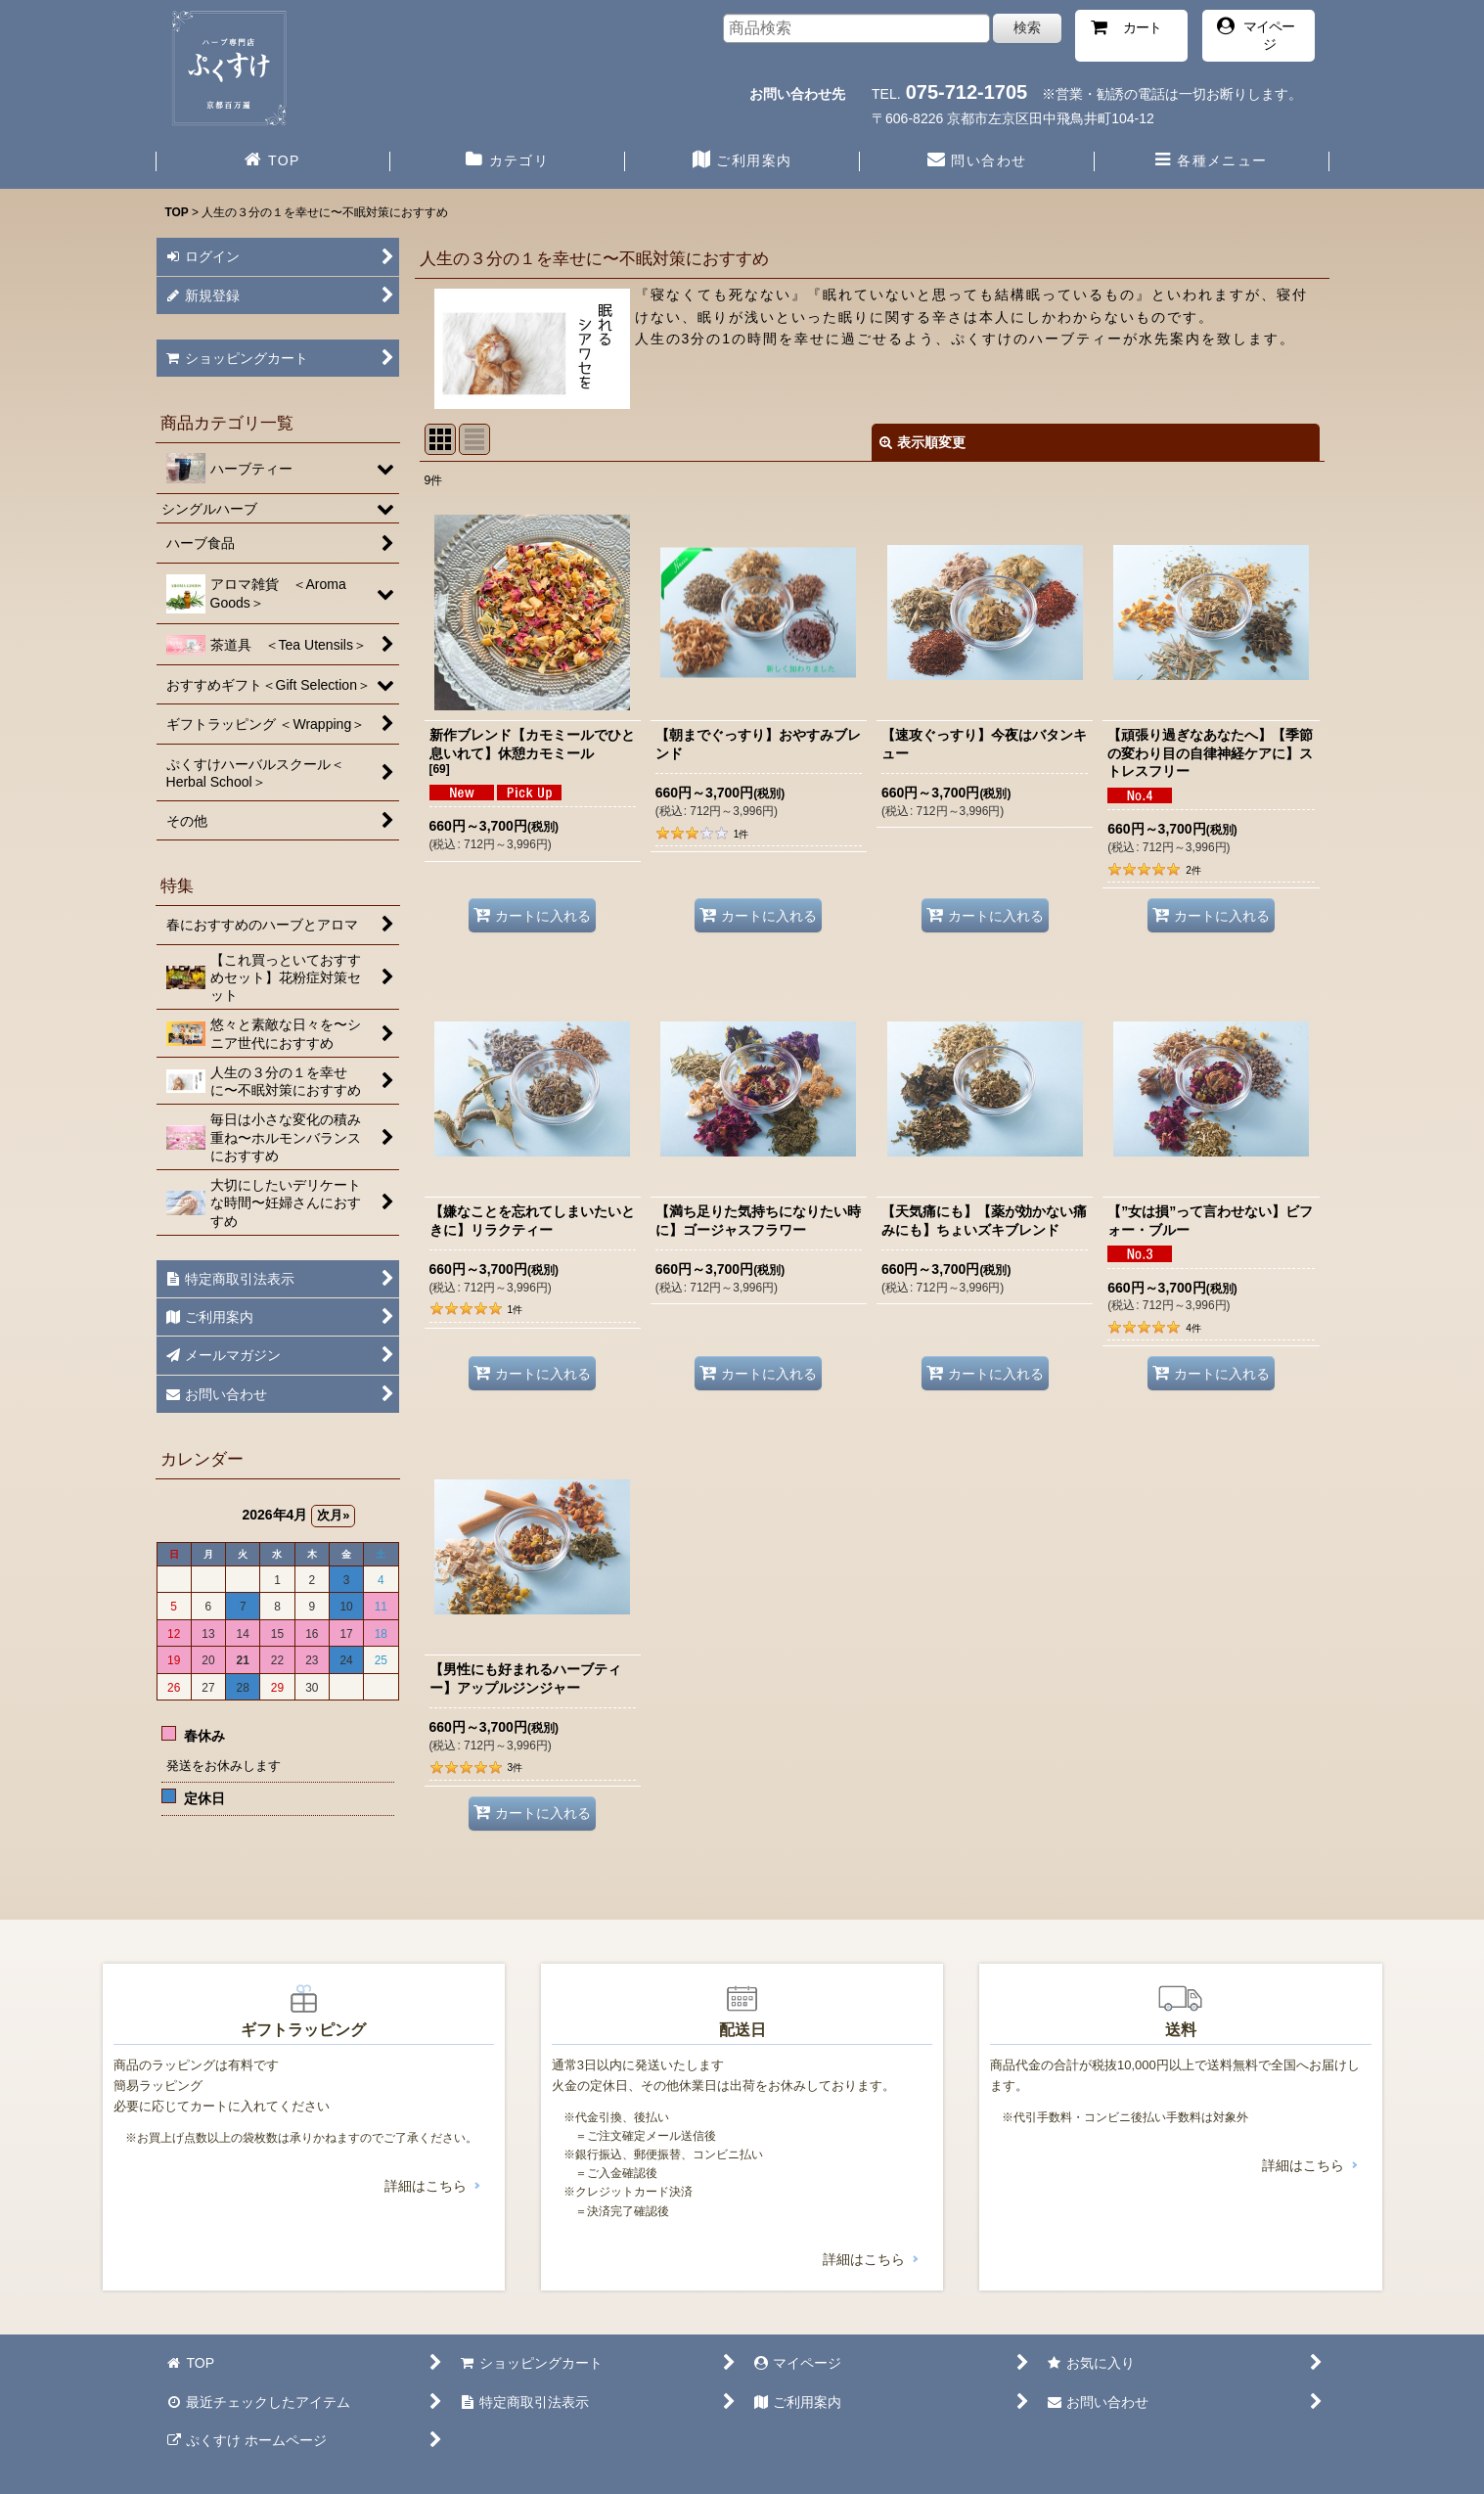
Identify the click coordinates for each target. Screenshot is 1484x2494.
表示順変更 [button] (922, 442)
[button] (1212, 162)
